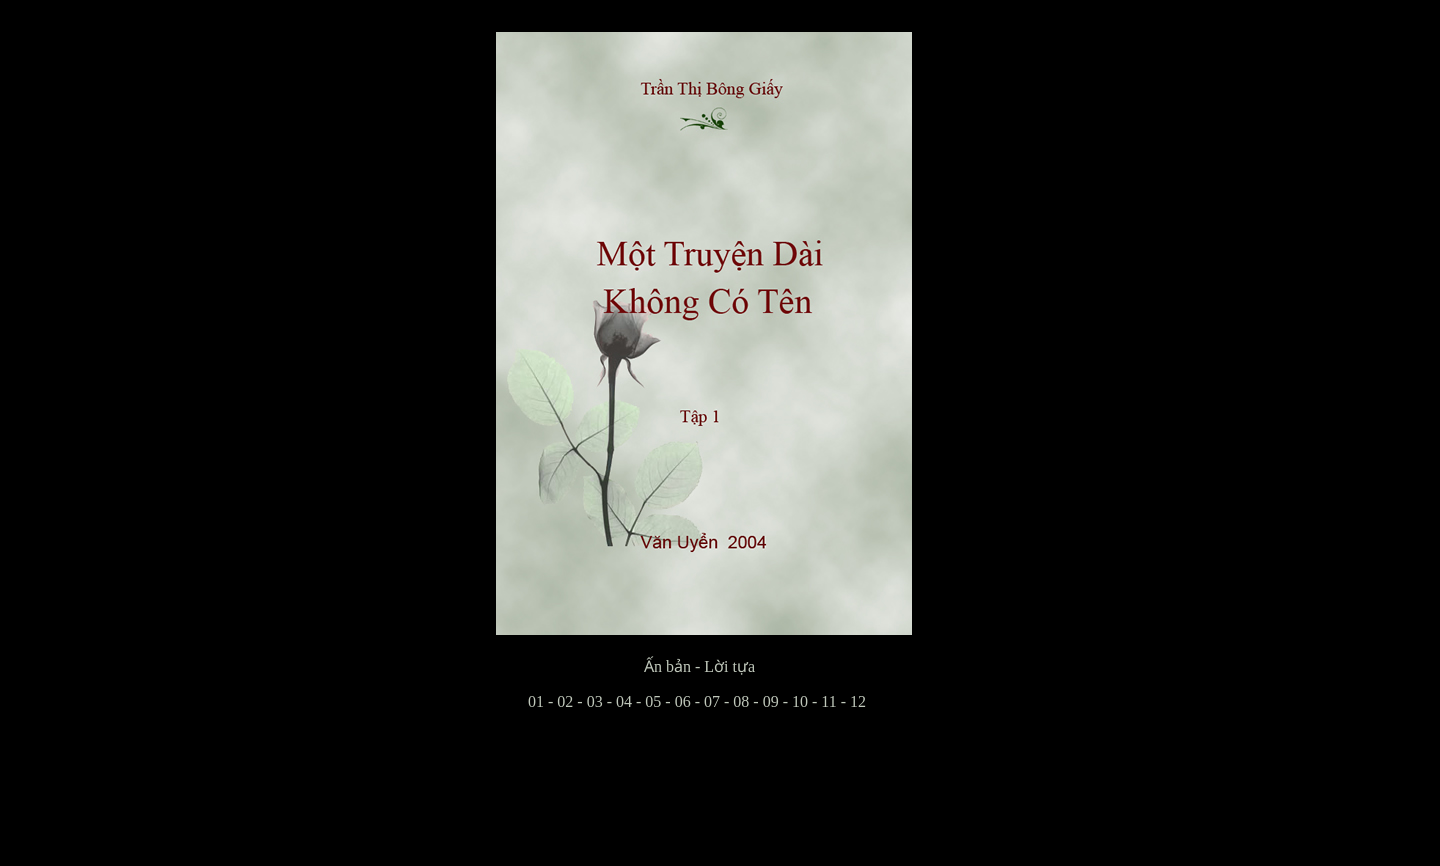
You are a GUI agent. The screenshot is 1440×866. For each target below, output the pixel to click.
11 (828, 701)
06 (683, 701)
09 (771, 701)
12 (858, 701)
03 (595, 701)
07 (712, 701)
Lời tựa (729, 666)
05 (653, 701)
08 (741, 701)
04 (624, 701)
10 (800, 701)
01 (520, 701)
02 (565, 701)
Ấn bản (593, 666)
